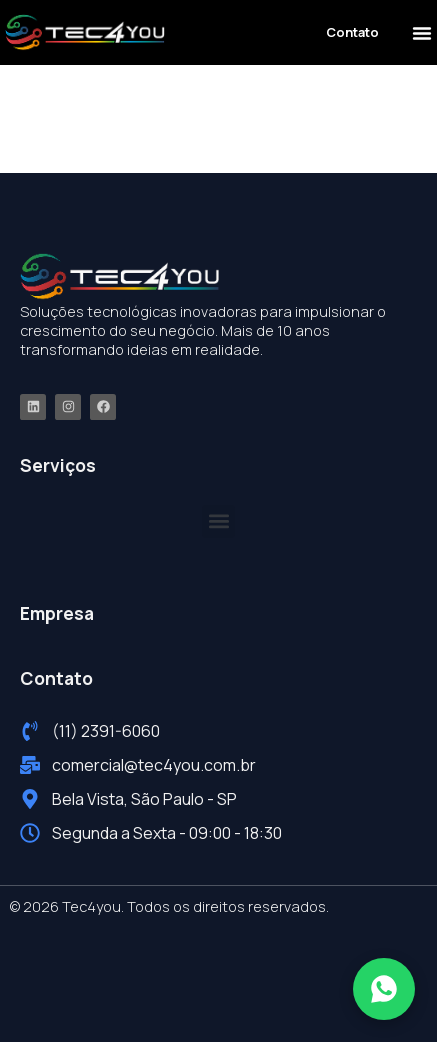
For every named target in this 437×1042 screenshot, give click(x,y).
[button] (422, 33)
